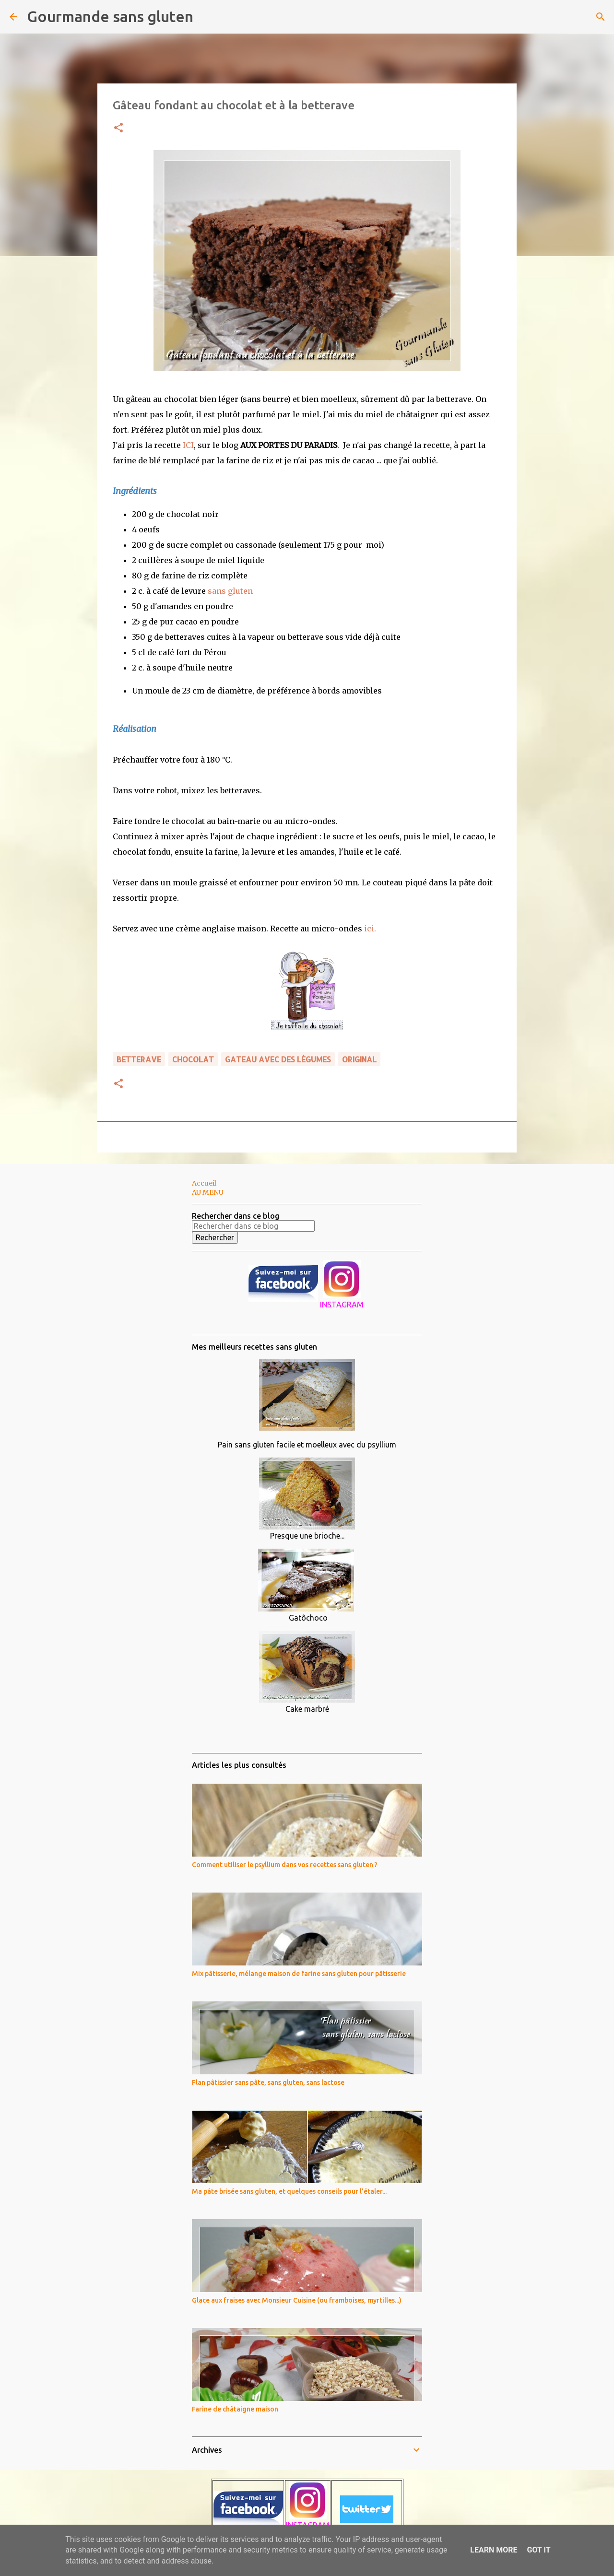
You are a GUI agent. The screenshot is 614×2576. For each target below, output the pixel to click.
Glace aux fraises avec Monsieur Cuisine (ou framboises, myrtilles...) (296, 2300)
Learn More (493, 2549)
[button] (118, 128)
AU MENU (208, 1192)
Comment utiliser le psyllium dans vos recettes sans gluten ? (285, 1865)
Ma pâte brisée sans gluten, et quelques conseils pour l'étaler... (289, 2191)
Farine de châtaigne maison (235, 2409)
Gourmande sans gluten (110, 16)
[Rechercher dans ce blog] (253, 1226)
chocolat (193, 1059)
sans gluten (230, 591)
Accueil (204, 1183)
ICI (188, 445)
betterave (139, 1059)
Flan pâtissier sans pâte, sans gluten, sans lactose (268, 2082)
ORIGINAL (359, 1059)
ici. (370, 928)
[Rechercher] (207, 16)
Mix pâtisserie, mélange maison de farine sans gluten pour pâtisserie (299, 1973)
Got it (538, 2549)
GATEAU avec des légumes (278, 1059)
